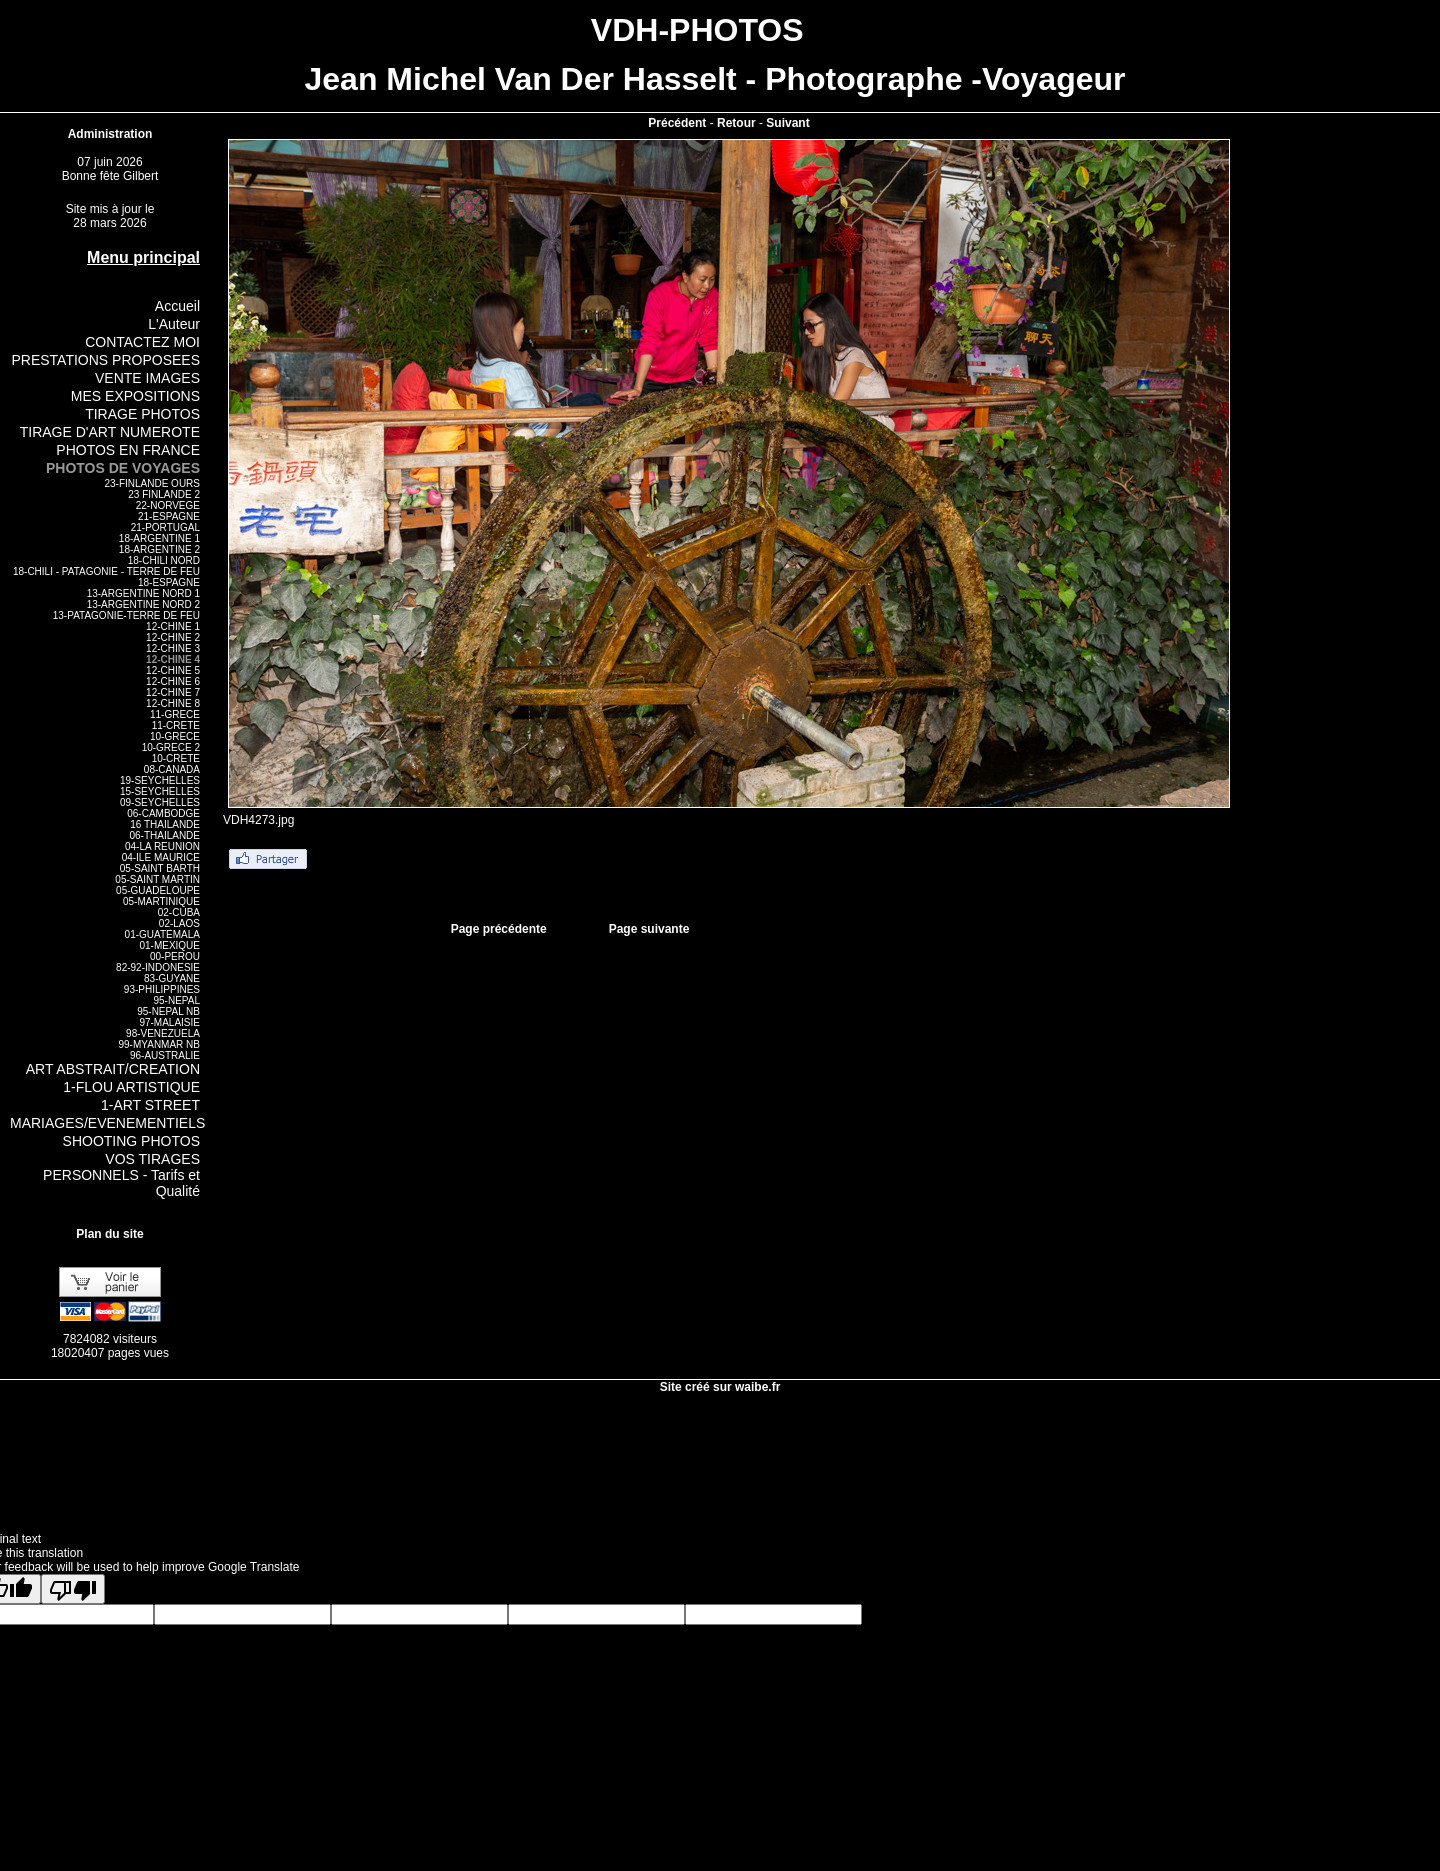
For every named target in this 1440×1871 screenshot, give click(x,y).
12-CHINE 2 (173, 637)
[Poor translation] (73, 1589)
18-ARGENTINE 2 (159, 549)
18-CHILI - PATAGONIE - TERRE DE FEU (106, 571)
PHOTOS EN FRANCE (128, 450)
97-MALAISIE (169, 1022)
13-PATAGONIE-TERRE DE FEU (126, 615)
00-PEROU (175, 956)
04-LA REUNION (162, 846)
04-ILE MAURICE (161, 857)
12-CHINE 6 (173, 681)
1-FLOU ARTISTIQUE (131, 1087)
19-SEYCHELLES (160, 780)
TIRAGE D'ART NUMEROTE (110, 432)
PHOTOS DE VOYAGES (123, 468)
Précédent (677, 123)
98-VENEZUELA (163, 1033)
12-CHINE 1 (173, 626)
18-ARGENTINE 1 (159, 538)
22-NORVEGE (168, 505)
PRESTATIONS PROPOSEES (105, 360)
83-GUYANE (172, 978)
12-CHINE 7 (173, 692)
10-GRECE (175, 736)
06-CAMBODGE (163, 813)
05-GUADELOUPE (158, 890)
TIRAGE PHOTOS (142, 414)
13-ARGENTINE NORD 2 (143, 604)
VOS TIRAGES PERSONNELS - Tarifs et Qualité (121, 1175)
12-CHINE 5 (173, 670)
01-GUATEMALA (162, 934)
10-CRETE (176, 758)
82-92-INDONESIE (158, 967)
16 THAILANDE (165, 824)
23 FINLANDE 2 (164, 494)
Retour (736, 123)
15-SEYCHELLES (160, 791)
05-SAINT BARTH (160, 868)
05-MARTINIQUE (161, 901)
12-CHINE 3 (173, 648)
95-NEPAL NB (168, 1011)
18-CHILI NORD (164, 560)
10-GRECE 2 (171, 747)
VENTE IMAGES (147, 378)
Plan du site (109, 1234)
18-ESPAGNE (169, 582)
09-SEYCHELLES (160, 802)
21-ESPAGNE (169, 516)
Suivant (787, 123)
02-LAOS (179, 923)
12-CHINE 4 (173, 659)
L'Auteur (174, 324)
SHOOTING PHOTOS (131, 1141)
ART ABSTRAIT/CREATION (113, 1069)
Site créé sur (720, 1387)
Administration (110, 134)
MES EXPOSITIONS (135, 396)
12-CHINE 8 (173, 703)
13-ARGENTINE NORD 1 (143, 593)
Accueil (177, 306)
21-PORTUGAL (165, 527)
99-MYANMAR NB (160, 1044)
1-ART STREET (150, 1105)
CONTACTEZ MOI (142, 342)
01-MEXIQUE (169, 945)
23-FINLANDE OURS (152, 483)
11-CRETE (176, 725)
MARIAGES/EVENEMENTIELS (107, 1123)
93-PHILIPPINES (162, 989)
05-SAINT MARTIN (157, 879)
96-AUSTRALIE (165, 1055)
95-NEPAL (176, 1000)
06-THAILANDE (164, 835)
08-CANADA (172, 769)
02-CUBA (179, 912)
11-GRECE (175, 714)
